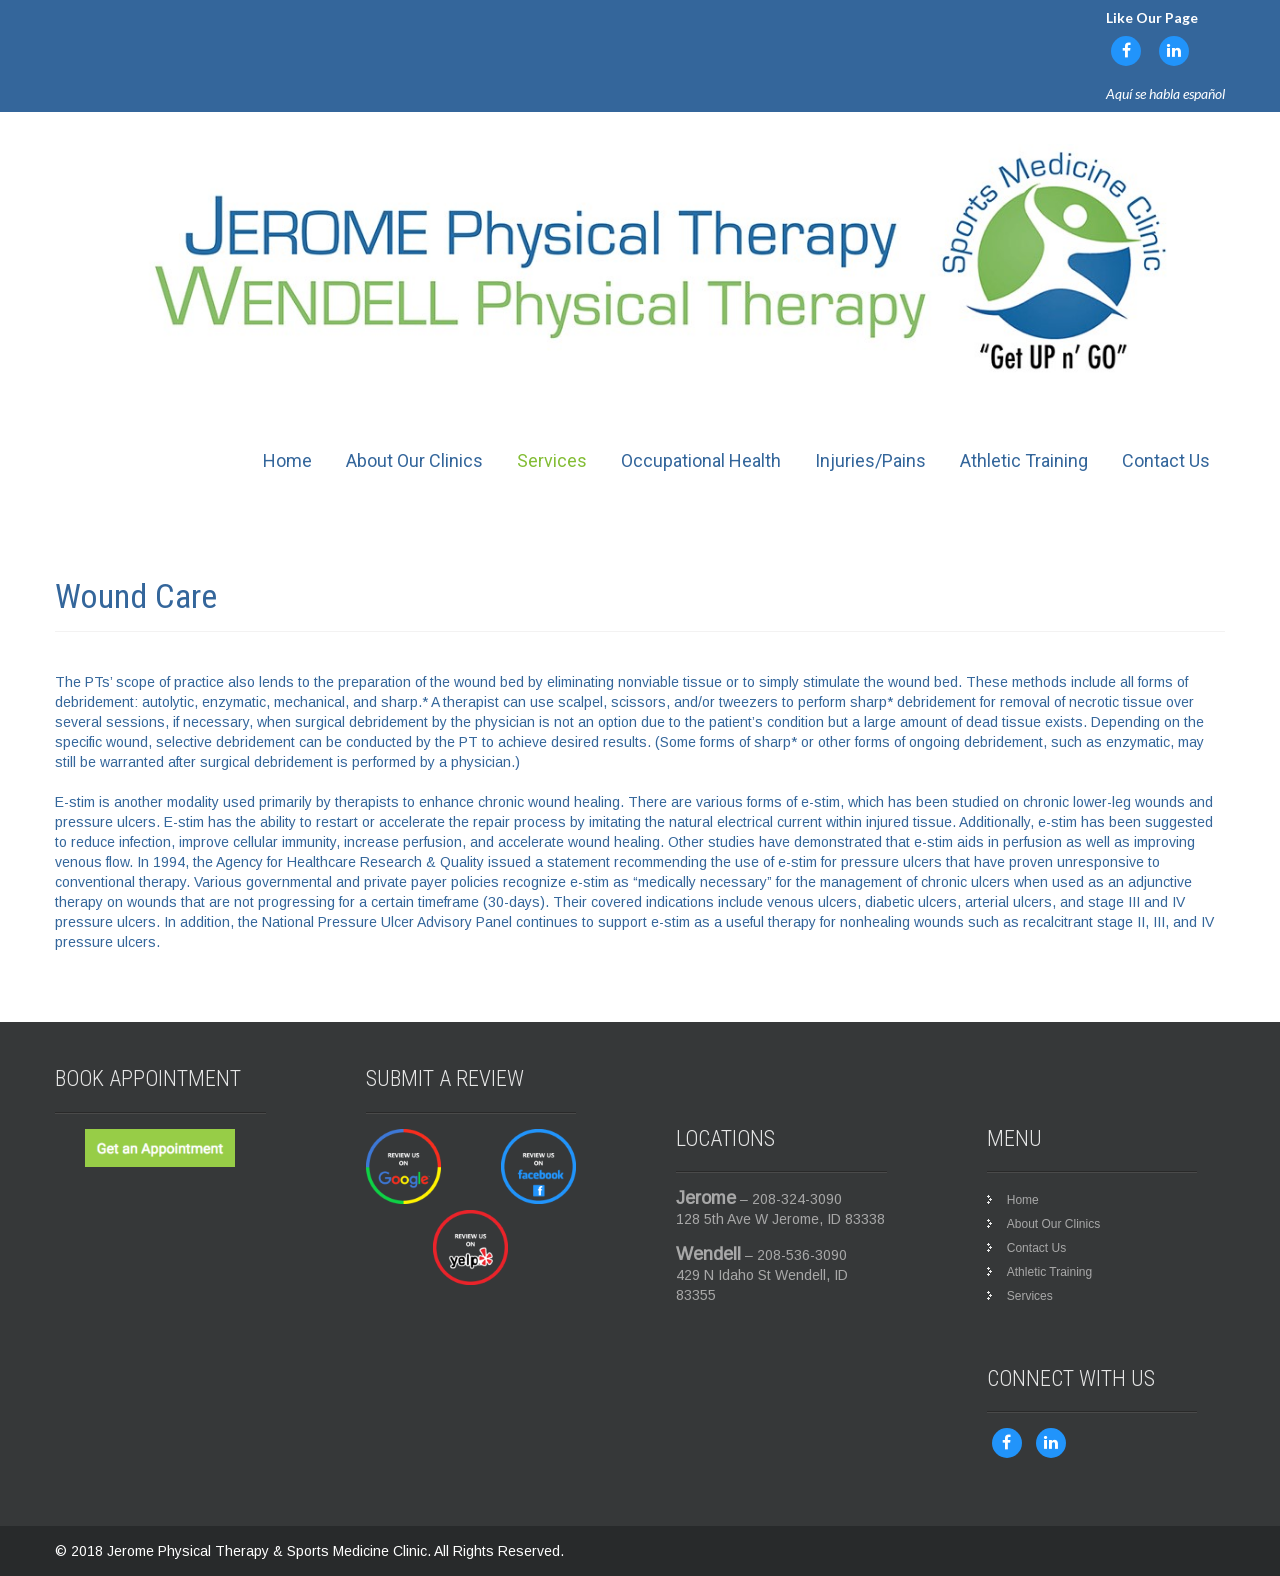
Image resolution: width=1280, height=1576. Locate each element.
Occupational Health (701, 460)
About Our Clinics (414, 460)
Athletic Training (1024, 460)
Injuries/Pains (870, 460)
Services (552, 460)
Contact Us (1166, 460)
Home (287, 460)
